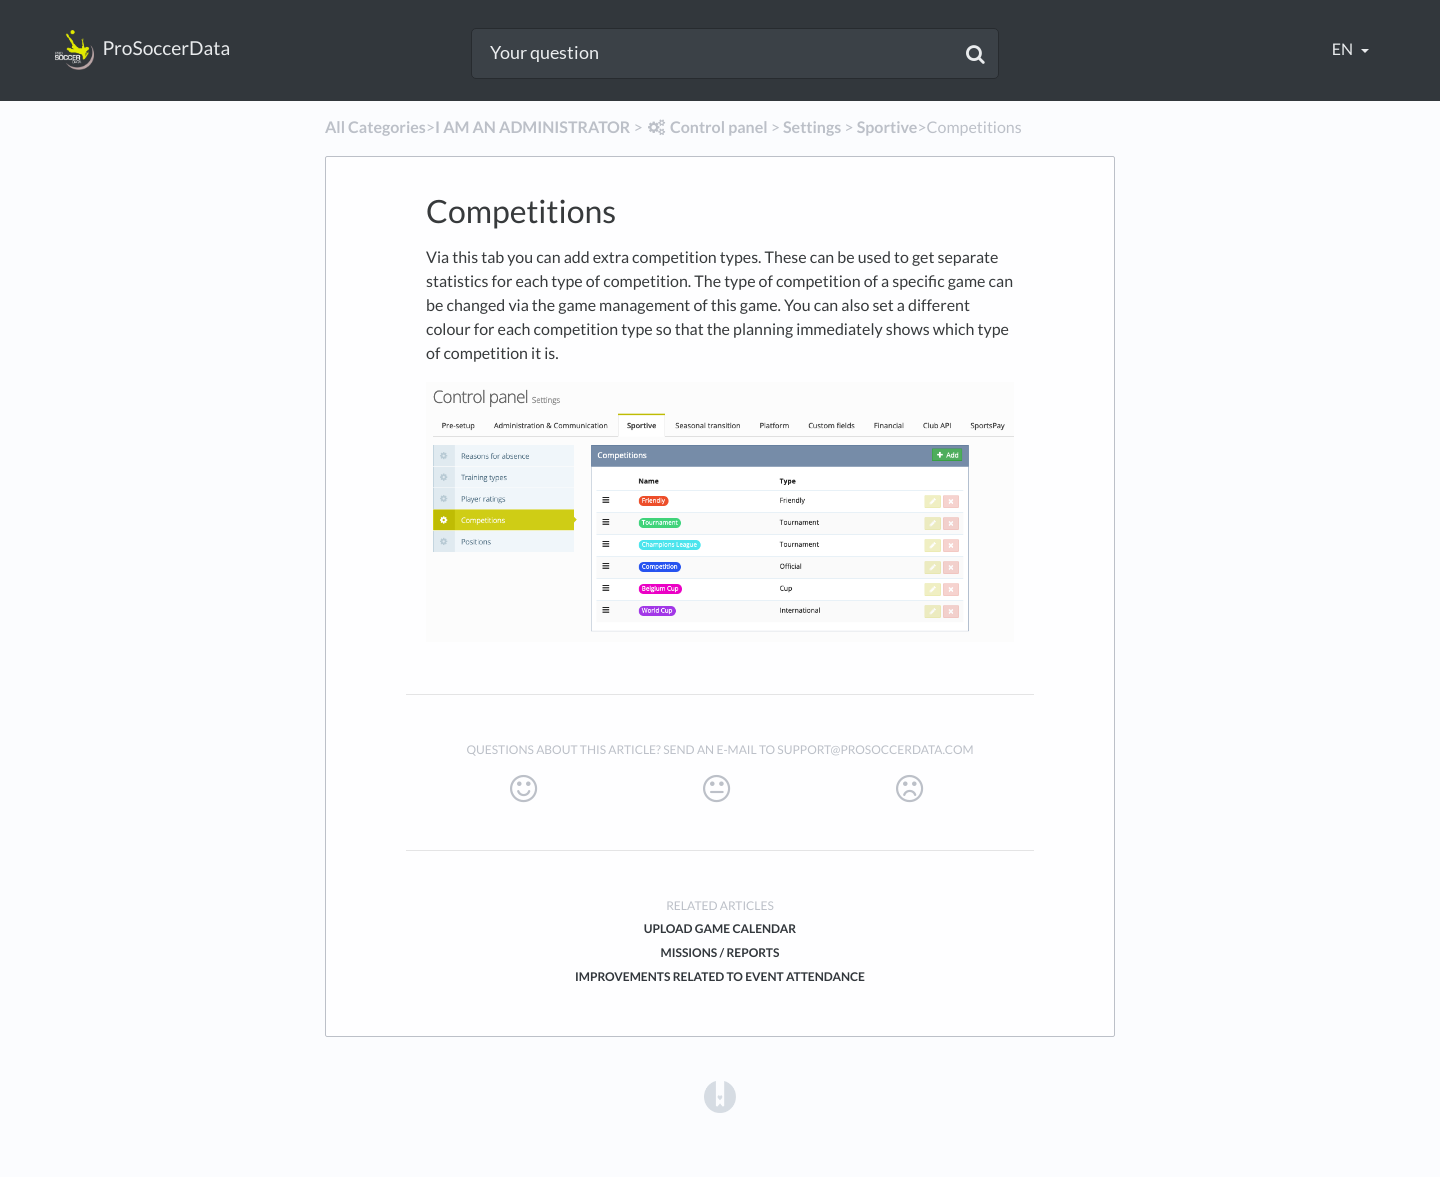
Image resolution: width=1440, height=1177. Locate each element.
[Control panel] (707, 127)
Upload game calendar (720, 928)
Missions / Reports (720, 952)
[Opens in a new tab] (720, 1095)
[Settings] (812, 127)
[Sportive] (887, 127)
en (1344, 49)
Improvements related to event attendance (720, 976)
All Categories (375, 127)
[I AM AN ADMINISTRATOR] (532, 127)
